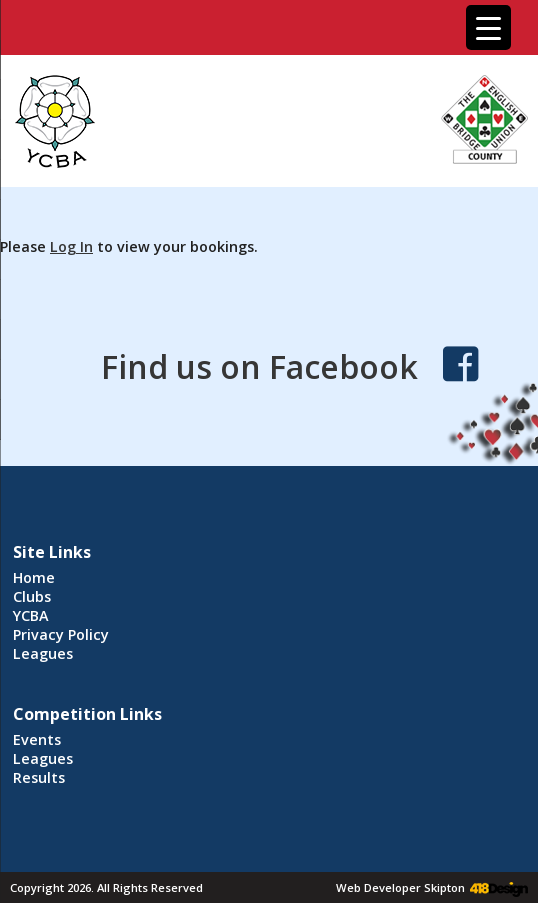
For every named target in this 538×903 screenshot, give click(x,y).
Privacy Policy (61, 634)
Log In (71, 246)
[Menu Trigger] (488, 27)
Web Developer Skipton (400, 887)
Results (39, 777)
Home (34, 577)
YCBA (31, 615)
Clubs (32, 596)
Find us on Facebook (259, 366)
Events (37, 739)
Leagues (43, 653)
